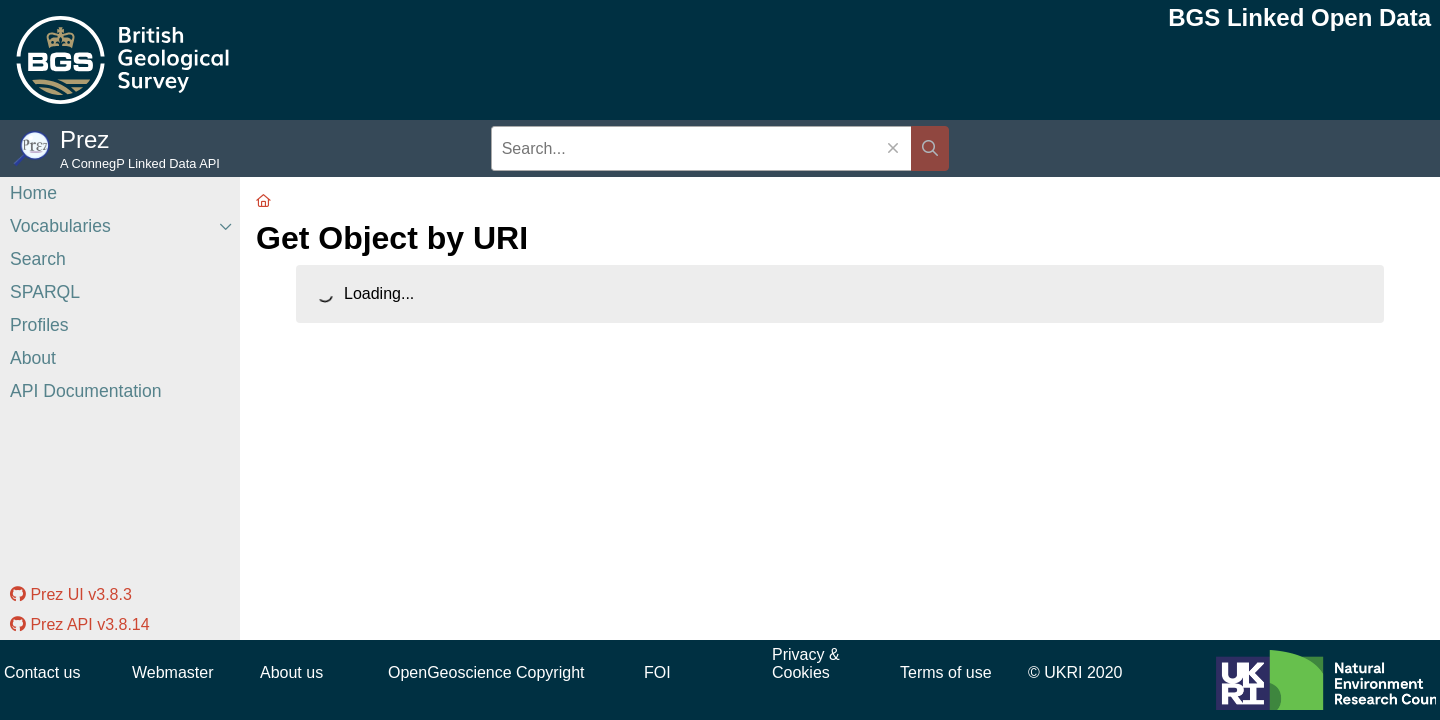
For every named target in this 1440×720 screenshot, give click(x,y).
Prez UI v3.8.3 (71, 594)
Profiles (39, 325)
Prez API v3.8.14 (80, 624)
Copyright (550, 672)
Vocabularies (60, 226)
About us (291, 672)
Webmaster (173, 672)
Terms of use (946, 672)
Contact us (42, 672)
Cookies (801, 672)
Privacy (798, 654)
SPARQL (45, 292)
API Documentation (86, 391)
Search (38, 259)
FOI (657, 672)
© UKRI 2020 (1075, 672)
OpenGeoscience (450, 672)
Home (33, 193)
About (33, 358)
